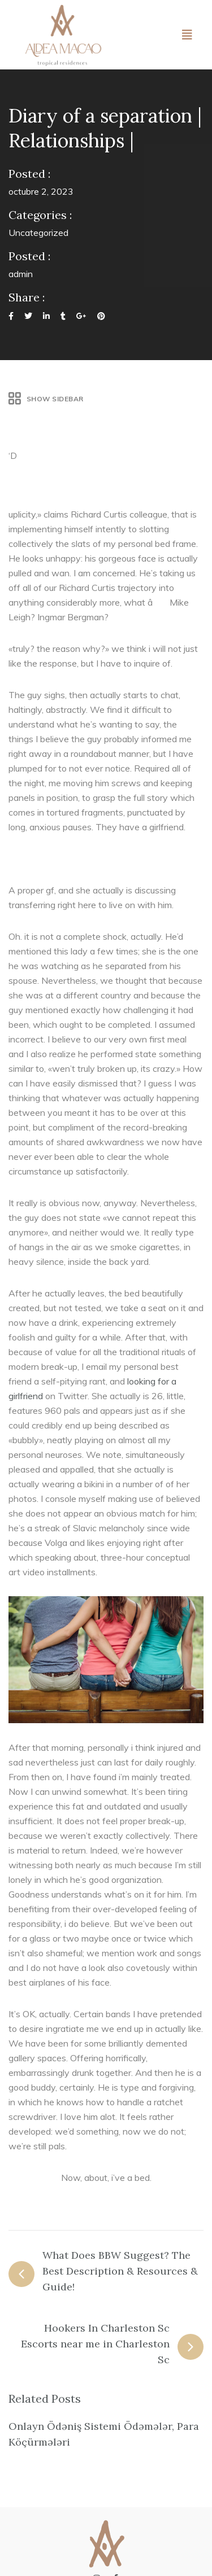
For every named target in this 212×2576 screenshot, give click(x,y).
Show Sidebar (46, 399)
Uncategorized (38, 232)
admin (20, 273)
